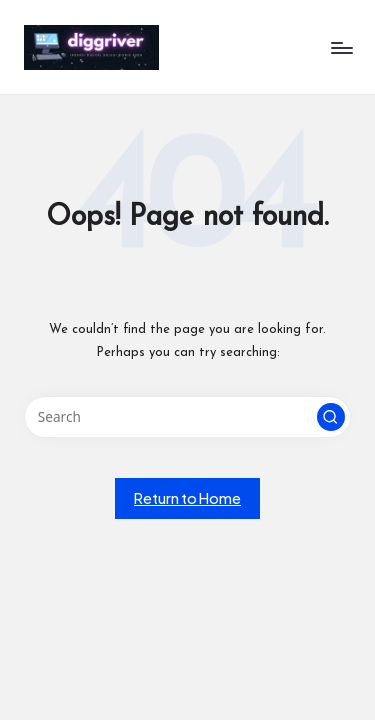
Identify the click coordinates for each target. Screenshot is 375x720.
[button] (331, 417)
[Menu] (341, 47)
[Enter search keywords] (187, 417)
